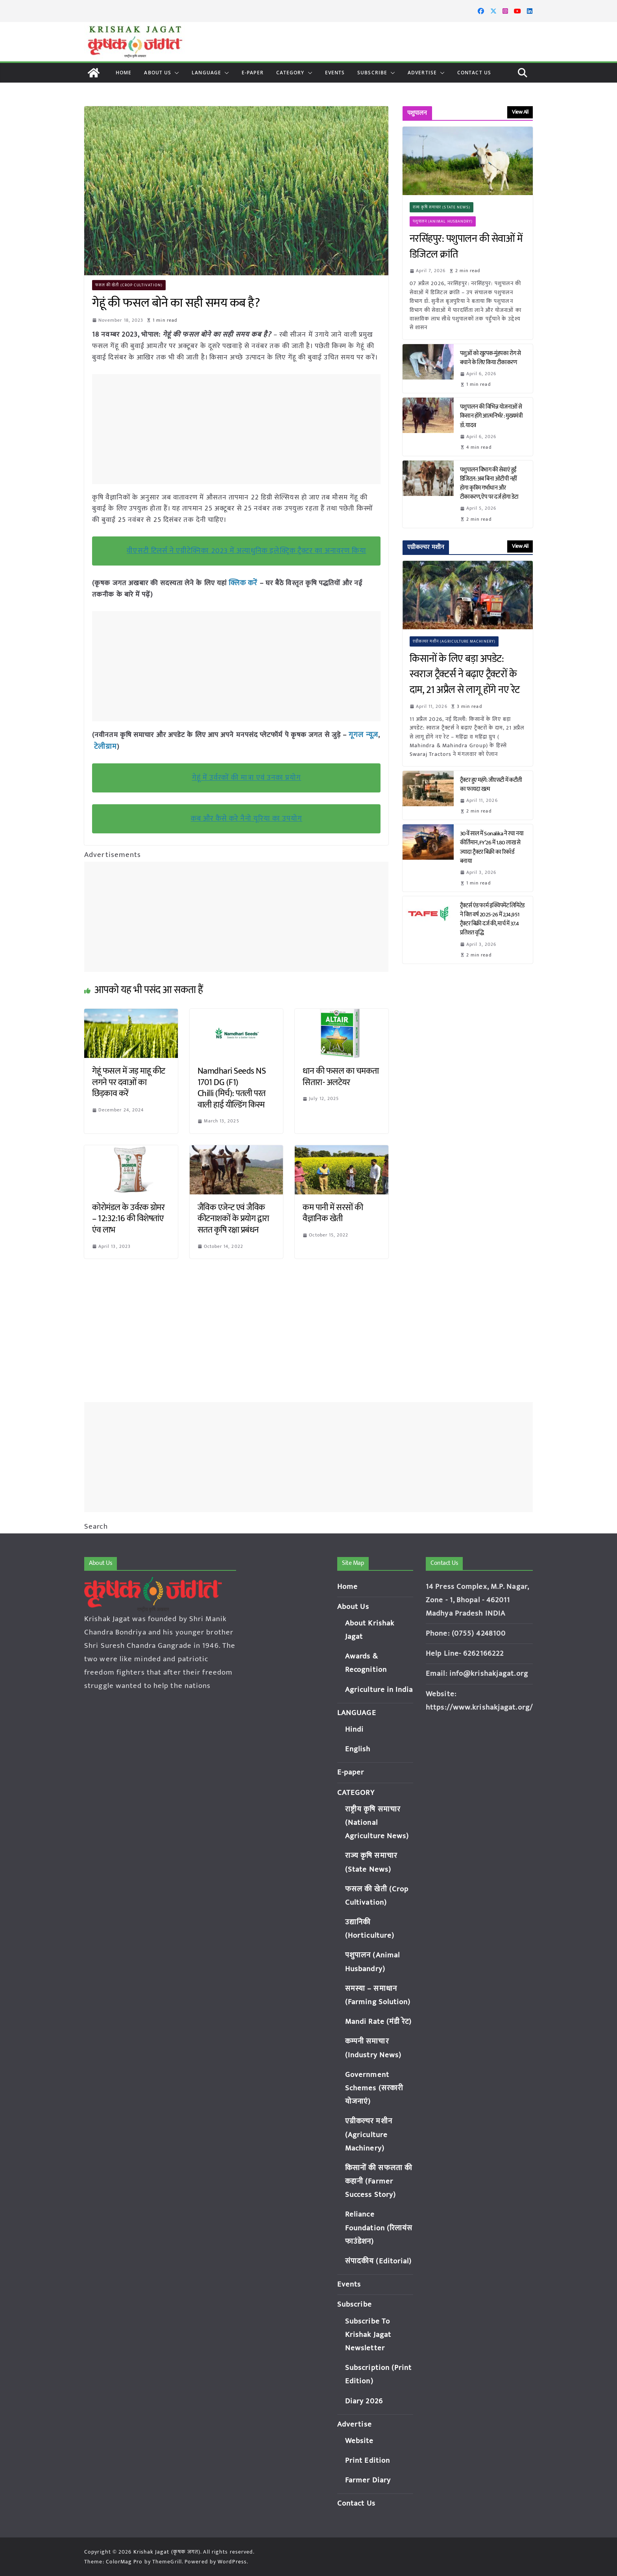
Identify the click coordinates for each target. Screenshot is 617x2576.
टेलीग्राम (104, 746)
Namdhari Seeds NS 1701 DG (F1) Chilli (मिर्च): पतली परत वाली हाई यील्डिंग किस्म (232, 1087)
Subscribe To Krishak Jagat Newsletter (368, 2334)
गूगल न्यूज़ (361, 734)
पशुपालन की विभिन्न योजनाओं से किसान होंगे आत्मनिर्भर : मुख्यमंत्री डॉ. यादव (491, 415)
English (358, 1749)
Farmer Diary (368, 2480)
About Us (157, 72)
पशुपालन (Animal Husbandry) (443, 221)
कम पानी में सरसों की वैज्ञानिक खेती (333, 1212)
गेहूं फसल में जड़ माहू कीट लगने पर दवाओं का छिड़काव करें (128, 1081)
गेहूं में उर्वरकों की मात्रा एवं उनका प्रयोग (246, 776)
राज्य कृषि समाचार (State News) (442, 207)
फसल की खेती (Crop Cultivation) (129, 285)
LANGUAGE (206, 72)
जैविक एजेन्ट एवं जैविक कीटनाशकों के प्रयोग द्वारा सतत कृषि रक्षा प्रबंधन (234, 1217)
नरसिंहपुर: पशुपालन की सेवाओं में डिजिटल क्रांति (466, 246)
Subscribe (372, 72)
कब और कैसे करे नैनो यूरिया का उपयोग (246, 817)
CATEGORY (290, 72)
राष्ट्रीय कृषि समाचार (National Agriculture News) (377, 1822)
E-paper (253, 72)
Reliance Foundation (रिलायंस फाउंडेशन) (379, 2227)
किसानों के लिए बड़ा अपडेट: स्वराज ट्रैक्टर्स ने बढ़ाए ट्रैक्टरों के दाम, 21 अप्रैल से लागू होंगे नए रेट (467, 674)
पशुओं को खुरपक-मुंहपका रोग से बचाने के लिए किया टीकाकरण (490, 358)
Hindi (354, 1729)
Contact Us (474, 72)
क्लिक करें (242, 583)
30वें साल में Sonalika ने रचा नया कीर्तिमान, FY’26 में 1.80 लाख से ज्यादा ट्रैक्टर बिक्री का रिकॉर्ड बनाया (492, 847)
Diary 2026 (364, 2401)
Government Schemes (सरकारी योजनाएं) (374, 2088)
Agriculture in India (379, 1690)
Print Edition (367, 2460)
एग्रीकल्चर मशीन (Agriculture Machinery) (454, 641)
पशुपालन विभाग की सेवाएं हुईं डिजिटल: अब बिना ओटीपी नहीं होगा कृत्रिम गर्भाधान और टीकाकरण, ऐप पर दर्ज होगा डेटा (490, 483)
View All (520, 111)
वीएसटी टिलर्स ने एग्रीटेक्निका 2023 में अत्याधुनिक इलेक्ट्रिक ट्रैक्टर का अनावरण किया (247, 551)
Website (359, 2441)
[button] (175, 72)
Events (335, 72)
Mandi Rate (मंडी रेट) (378, 2022)
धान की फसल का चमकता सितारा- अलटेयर (341, 1076)
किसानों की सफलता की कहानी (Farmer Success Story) (378, 2181)
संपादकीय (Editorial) (378, 2261)
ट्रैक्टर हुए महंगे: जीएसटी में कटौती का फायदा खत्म (491, 785)
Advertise (422, 72)
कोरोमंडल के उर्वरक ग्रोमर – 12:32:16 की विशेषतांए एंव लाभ (128, 1217)
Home (123, 72)
